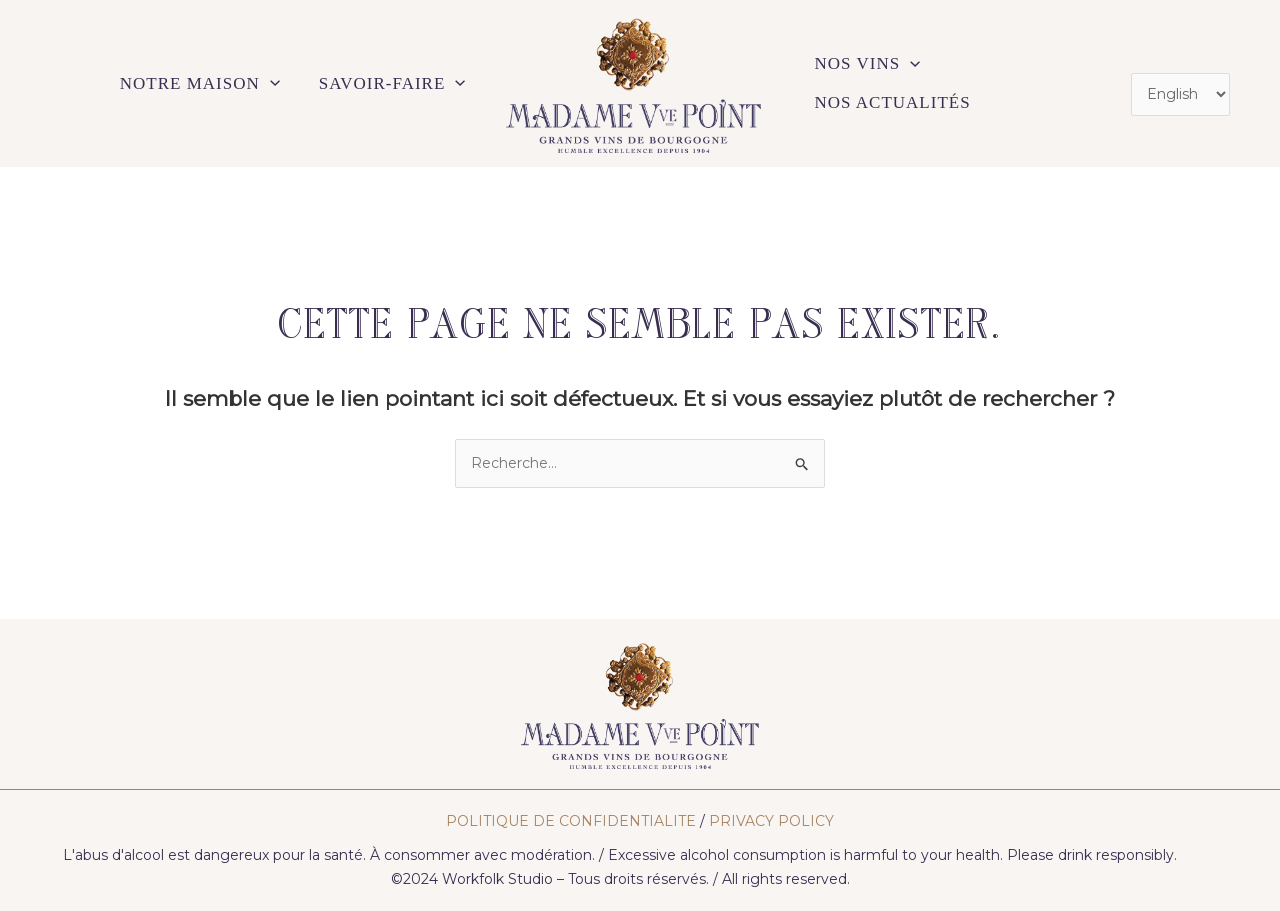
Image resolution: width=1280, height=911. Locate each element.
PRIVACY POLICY (771, 821)
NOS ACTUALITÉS (1018, 83)
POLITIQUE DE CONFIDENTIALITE (571, 821)
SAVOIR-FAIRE (392, 84)
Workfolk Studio (497, 879)
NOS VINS (868, 84)
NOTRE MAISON (202, 84)
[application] (272, 84)
